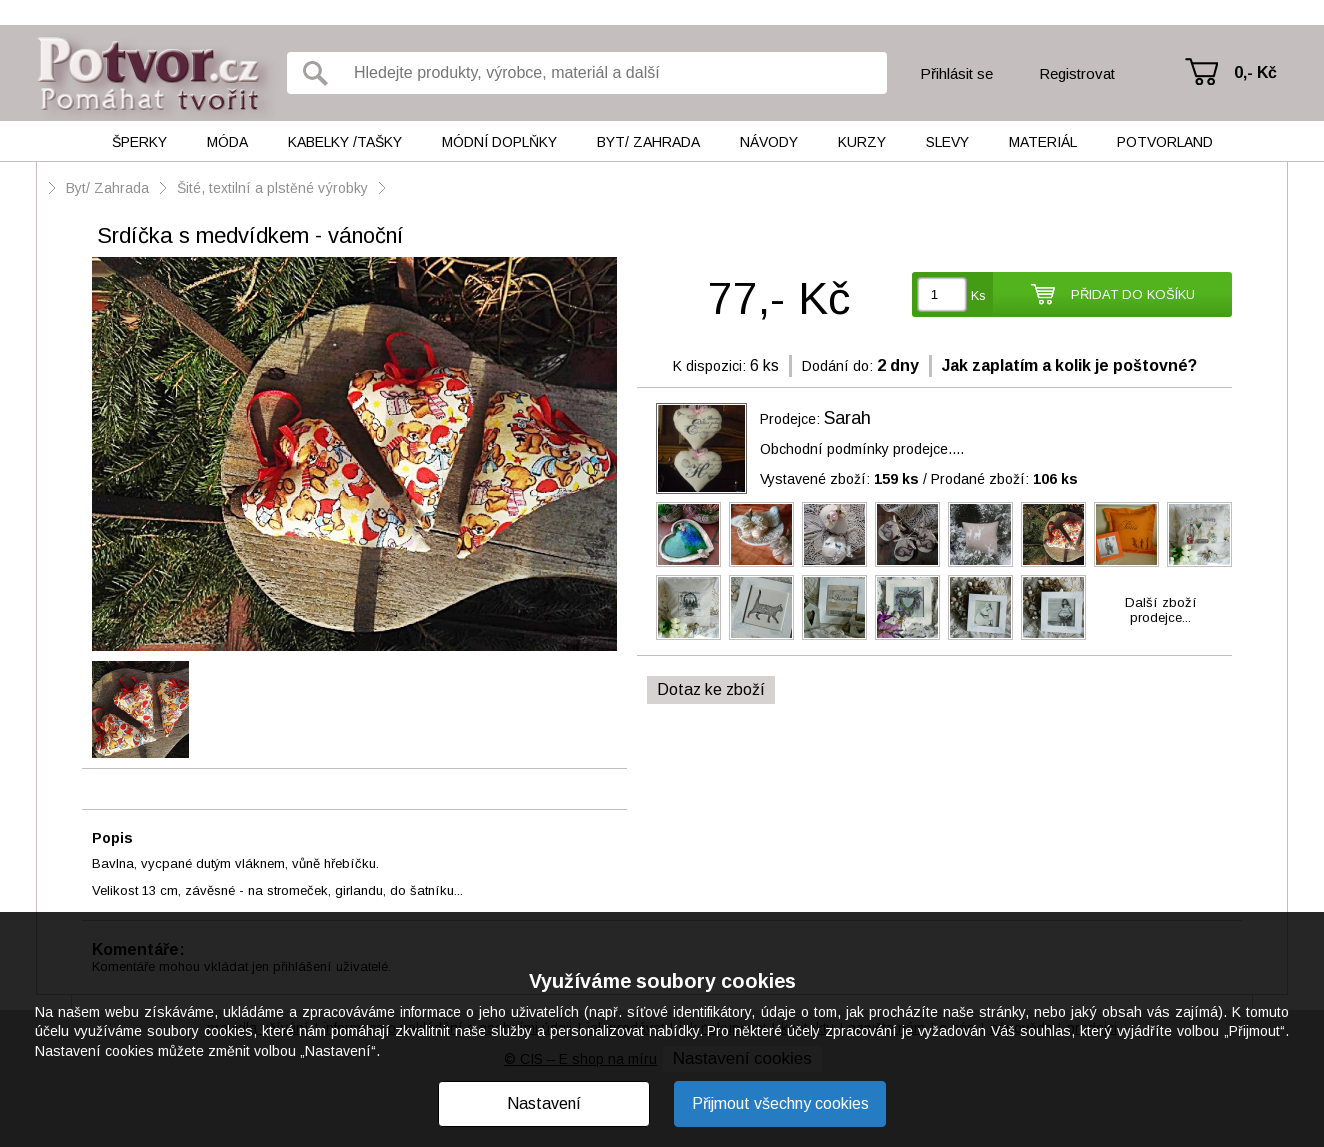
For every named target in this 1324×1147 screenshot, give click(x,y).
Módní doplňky (499, 142)
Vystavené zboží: (839, 479)
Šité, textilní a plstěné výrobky (274, 188)
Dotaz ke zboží (711, 689)
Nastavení (544, 1103)
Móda (227, 142)
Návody (769, 142)
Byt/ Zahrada (648, 142)
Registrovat (1077, 73)
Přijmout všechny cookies (780, 1103)
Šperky (139, 142)
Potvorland (1165, 142)
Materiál (1043, 142)
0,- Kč (1255, 72)
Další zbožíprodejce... (1161, 610)
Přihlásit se (956, 73)
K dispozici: (709, 366)
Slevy (947, 142)
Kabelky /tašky (345, 142)
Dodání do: (837, 366)
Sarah (847, 418)
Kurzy (862, 142)
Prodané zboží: (1004, 479)
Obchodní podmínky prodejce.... (862, 449)
